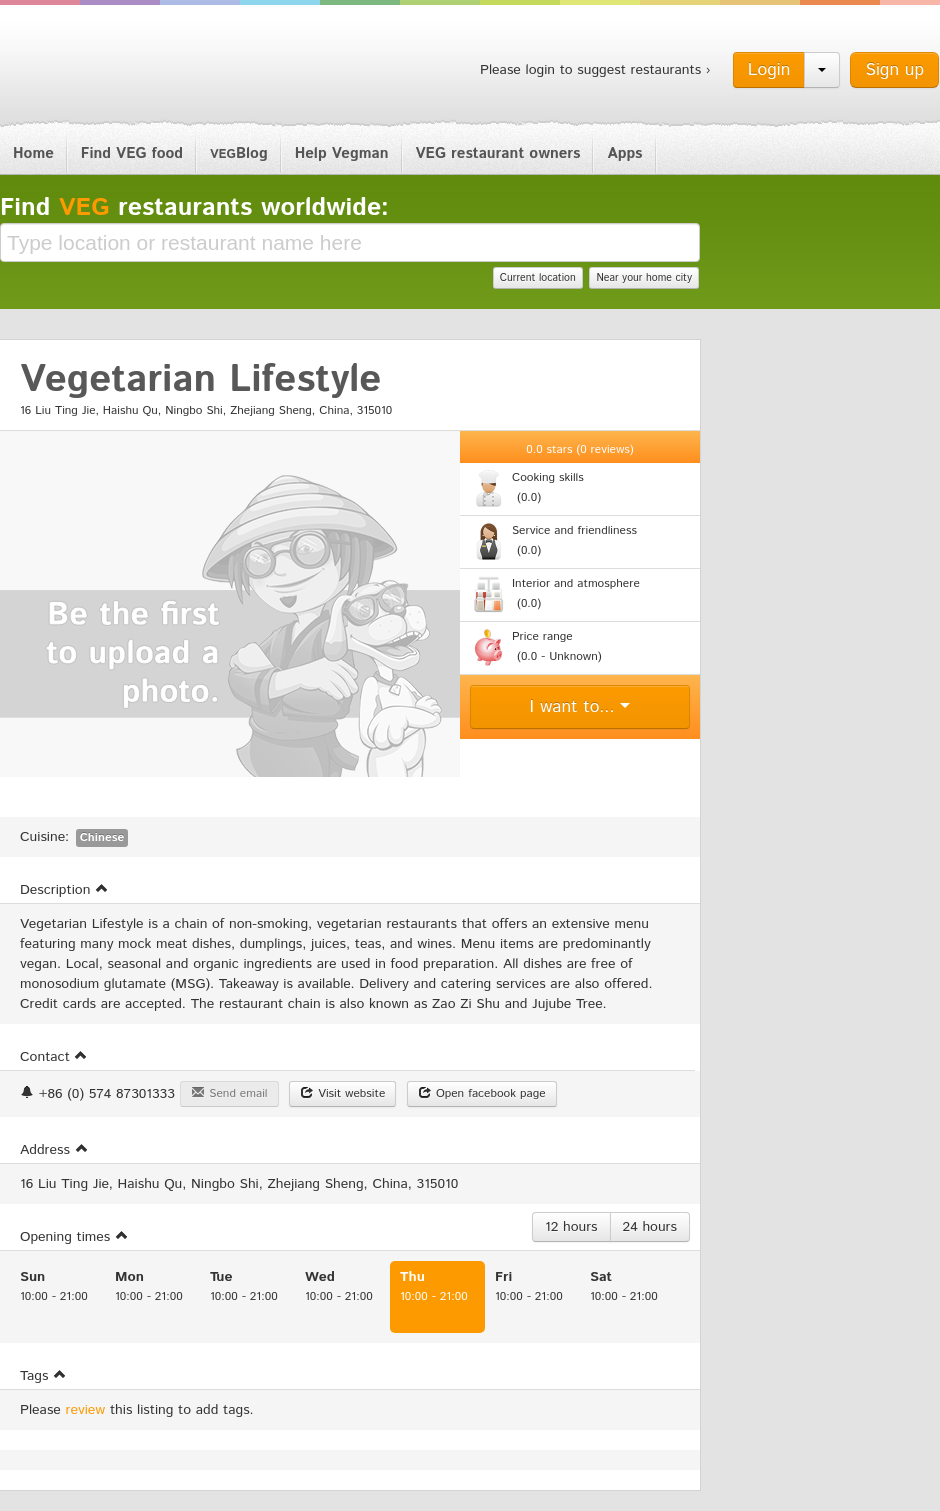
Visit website (342, 1093)
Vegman (124, 68)
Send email (229, 1093)
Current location (538, 278)
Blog (239, 153)
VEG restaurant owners (498, 153)
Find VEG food (132, 153)
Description (64, 890)
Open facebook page (482, 1093)
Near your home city (644, 278)
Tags (43, 1376)
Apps (624, 153)
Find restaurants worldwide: (194, 208)
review (86, 1410)
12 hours (571, 1227)
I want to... (580, 707)
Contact (54, 1057)
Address (54, 1150)
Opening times (74, 1237)
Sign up (894, 70)
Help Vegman (342, 153)
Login (769, 70)
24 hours (650, 1227)
